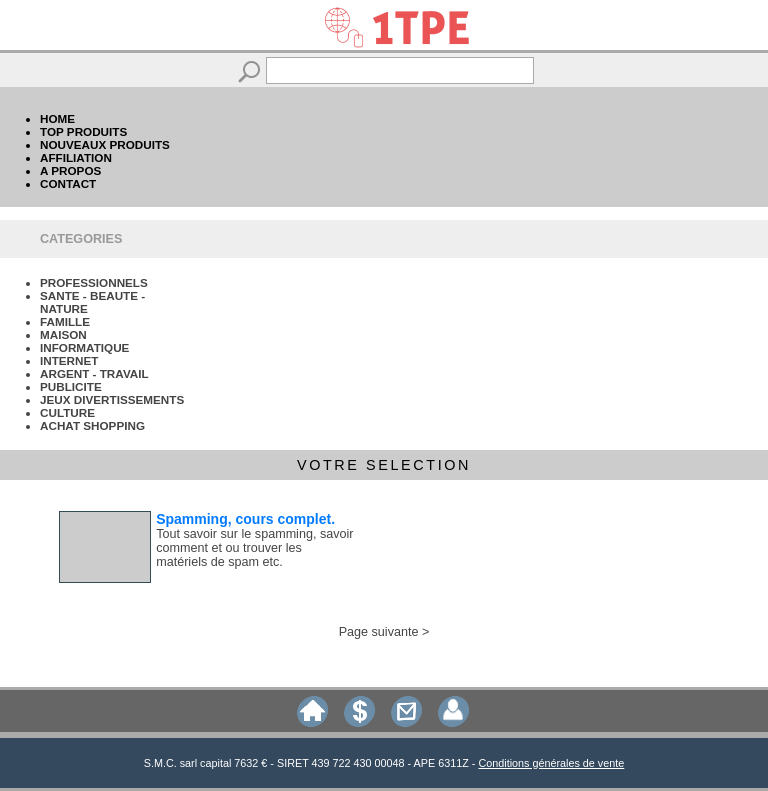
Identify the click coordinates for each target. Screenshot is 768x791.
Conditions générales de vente (551, 763)
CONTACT (68, 183)
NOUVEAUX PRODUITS (105, 144)
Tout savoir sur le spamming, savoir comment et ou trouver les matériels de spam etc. (254, 548)
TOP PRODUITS (83, 131)
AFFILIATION (76, 157)
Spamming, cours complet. (245, 519)
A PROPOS (70, 170)
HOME (57, 118)
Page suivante (379, 632)
